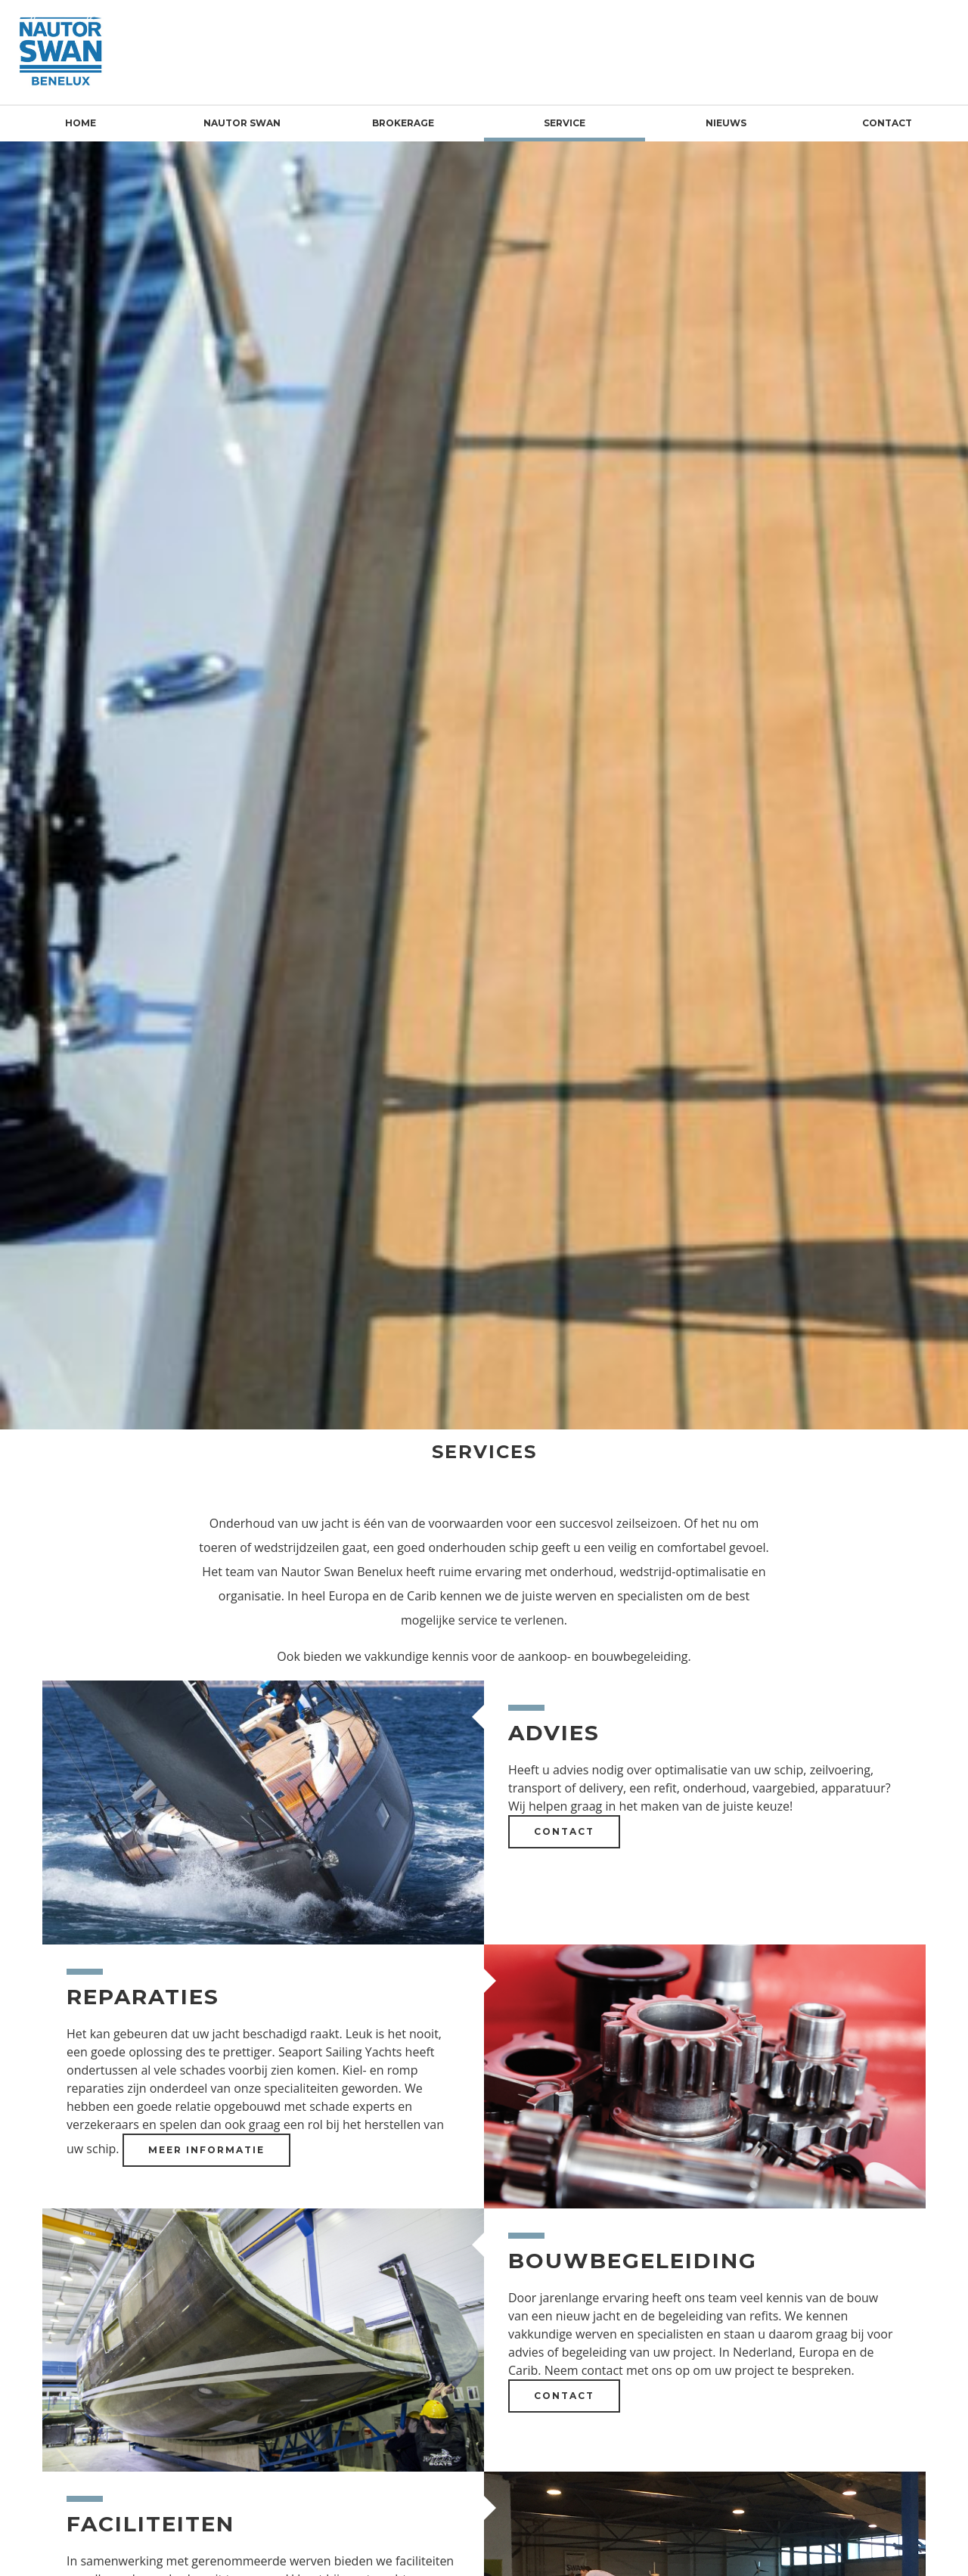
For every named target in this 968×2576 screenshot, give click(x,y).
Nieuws (726, 123)
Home (80, 123)
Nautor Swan (242, 123)
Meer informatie (206, 2149)
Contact (887, 123)
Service (564, 123)
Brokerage (403, 123)
